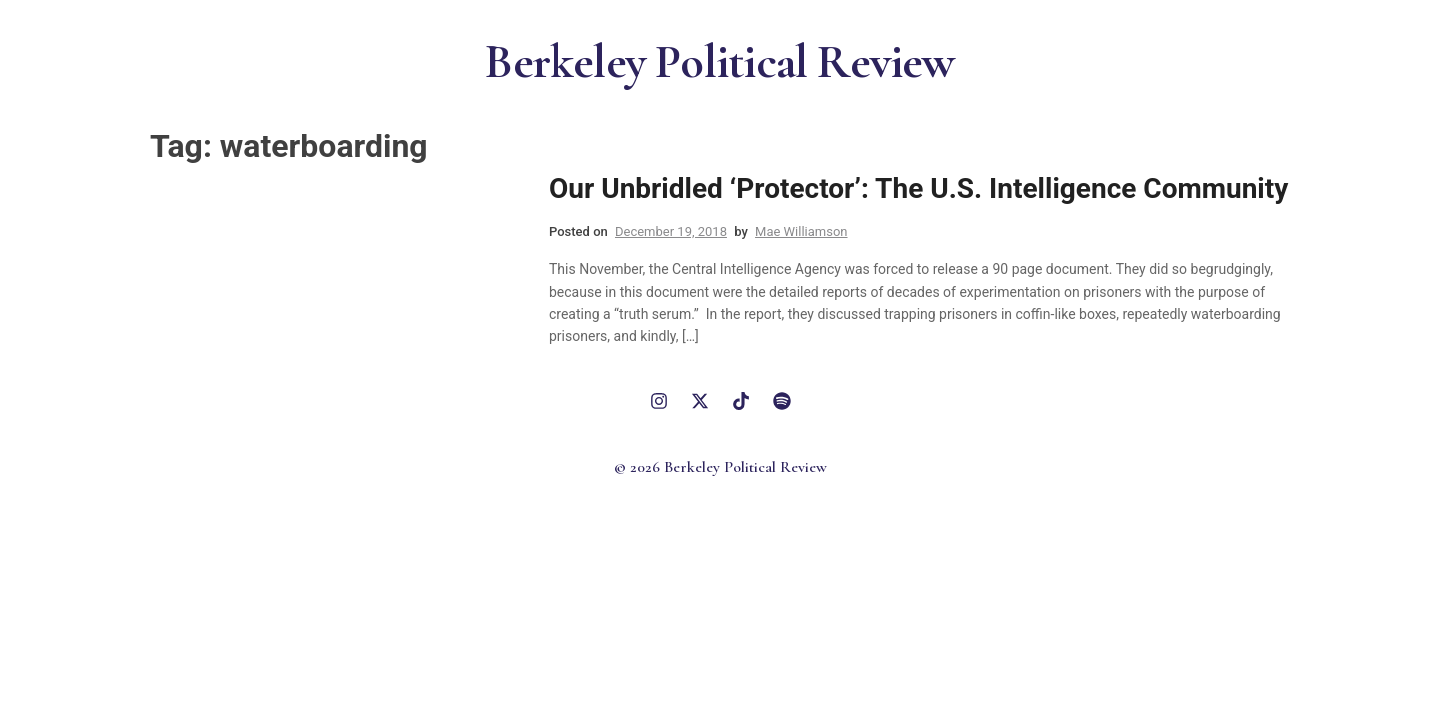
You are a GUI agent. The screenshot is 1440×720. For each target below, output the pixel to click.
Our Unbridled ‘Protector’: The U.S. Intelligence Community (918, 188)
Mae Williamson (801, 231)
